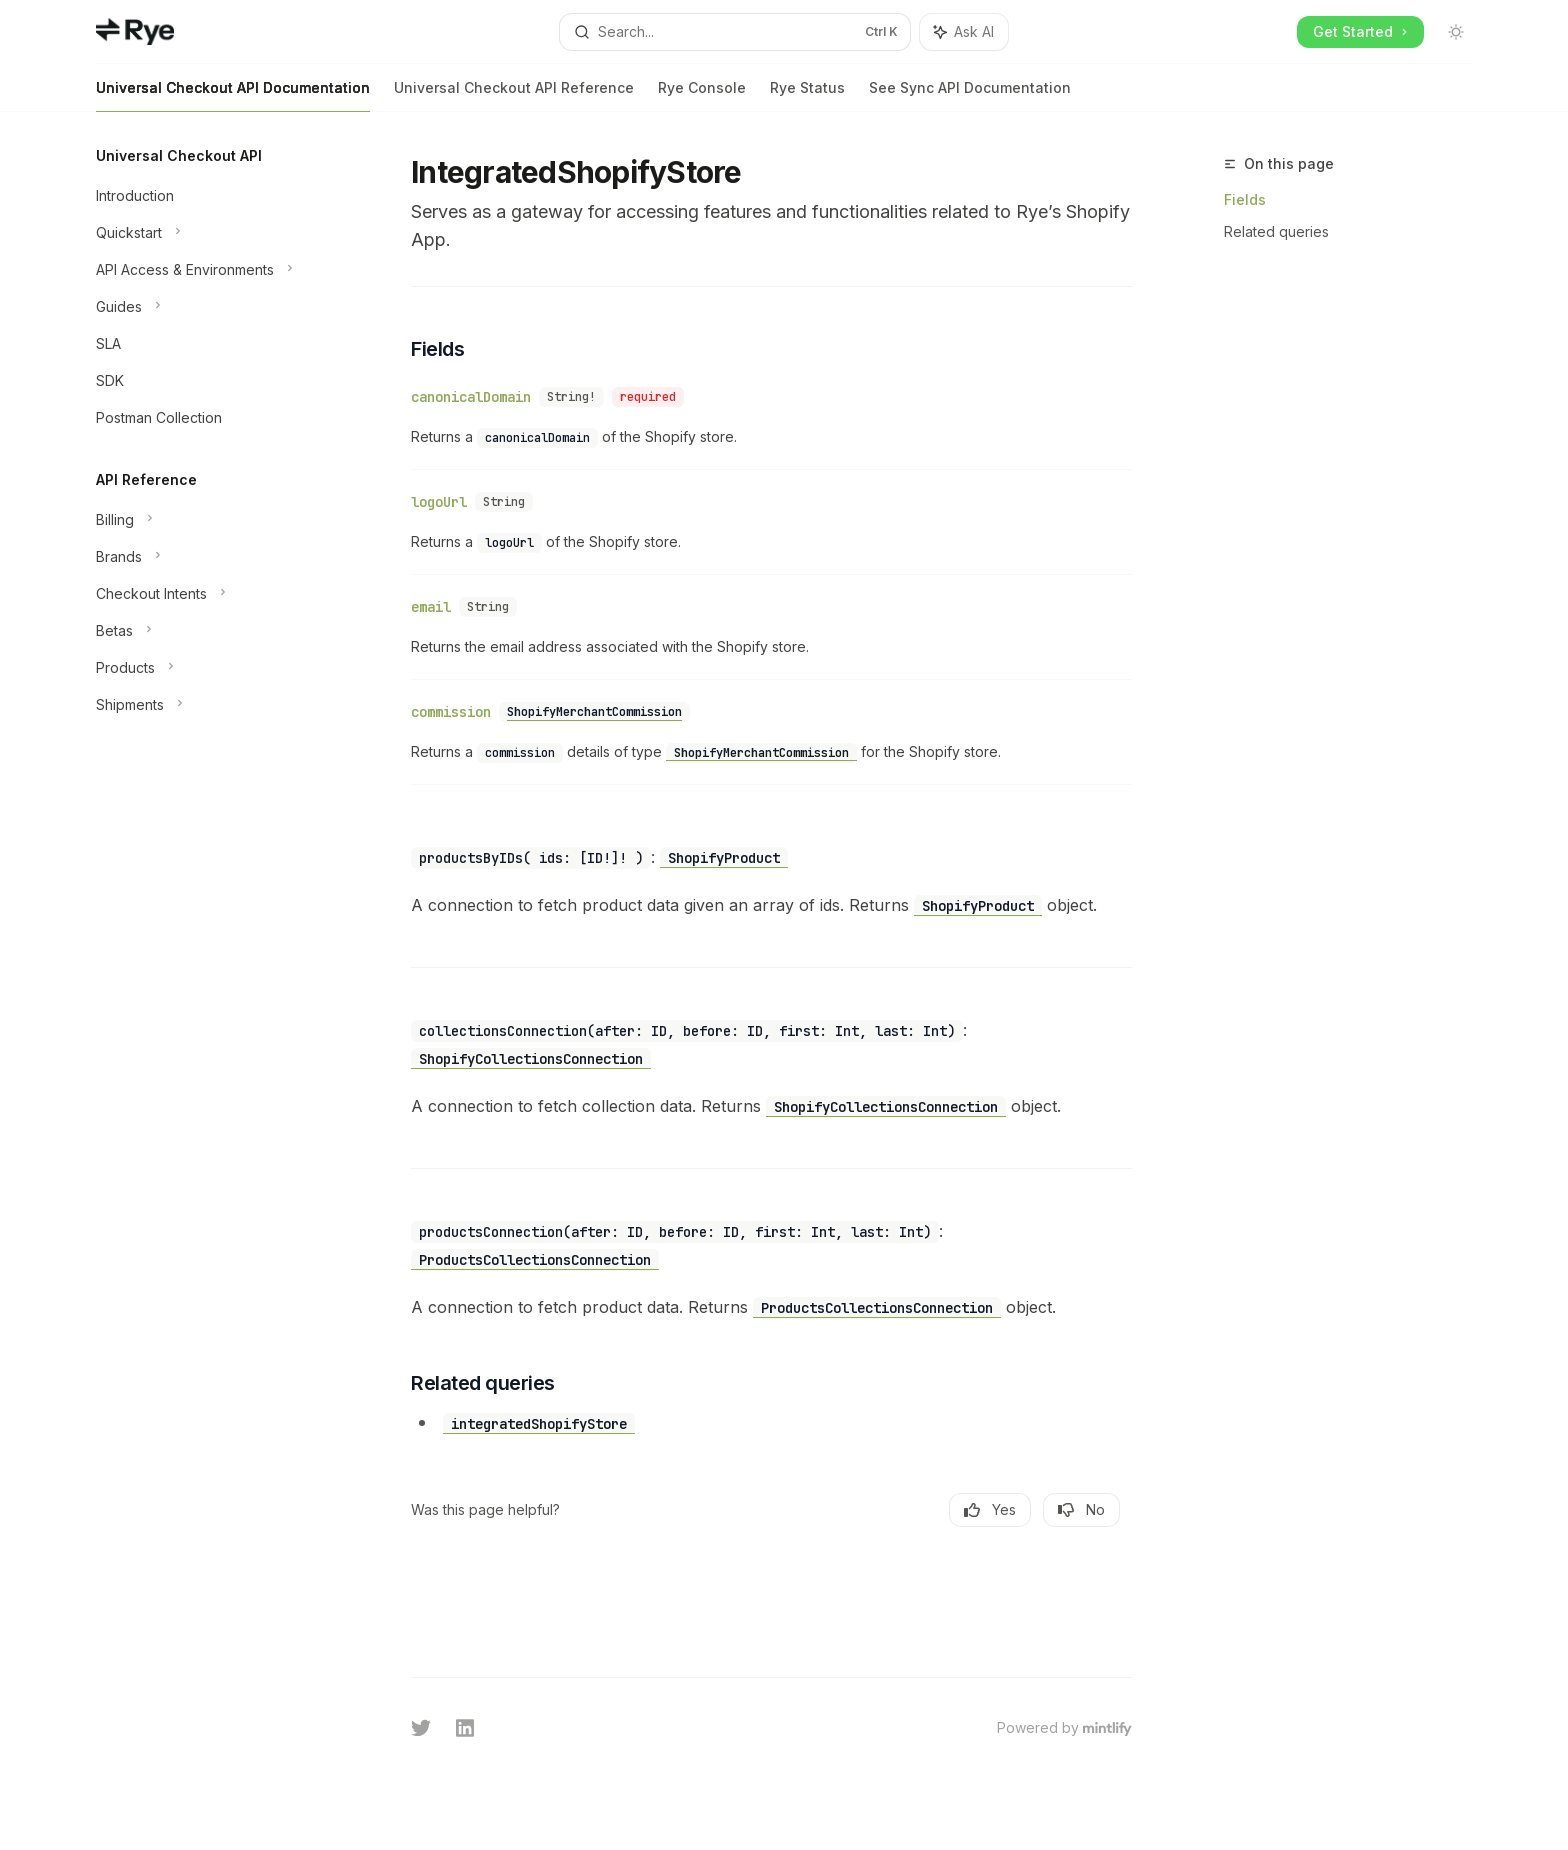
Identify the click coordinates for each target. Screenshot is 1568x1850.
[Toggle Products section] (208, 668)
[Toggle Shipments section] (208, 705)
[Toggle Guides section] (208, 307)
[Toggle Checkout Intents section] (208, 594)
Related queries (1276, 231)
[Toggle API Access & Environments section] (208, 270)
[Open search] (735, 32)
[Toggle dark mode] (1456, 32)
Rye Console (702, 95)
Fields (1245, 199)
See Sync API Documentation (970, 95)
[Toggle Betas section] (208, 631)
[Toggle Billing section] (208, 520)
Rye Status (807, 95)
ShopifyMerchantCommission (594, 712)
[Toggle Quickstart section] (208, 233)
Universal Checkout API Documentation (233, 95)
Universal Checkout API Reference (514, 95)
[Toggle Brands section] (208, 557)
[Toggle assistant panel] (964, 32)
